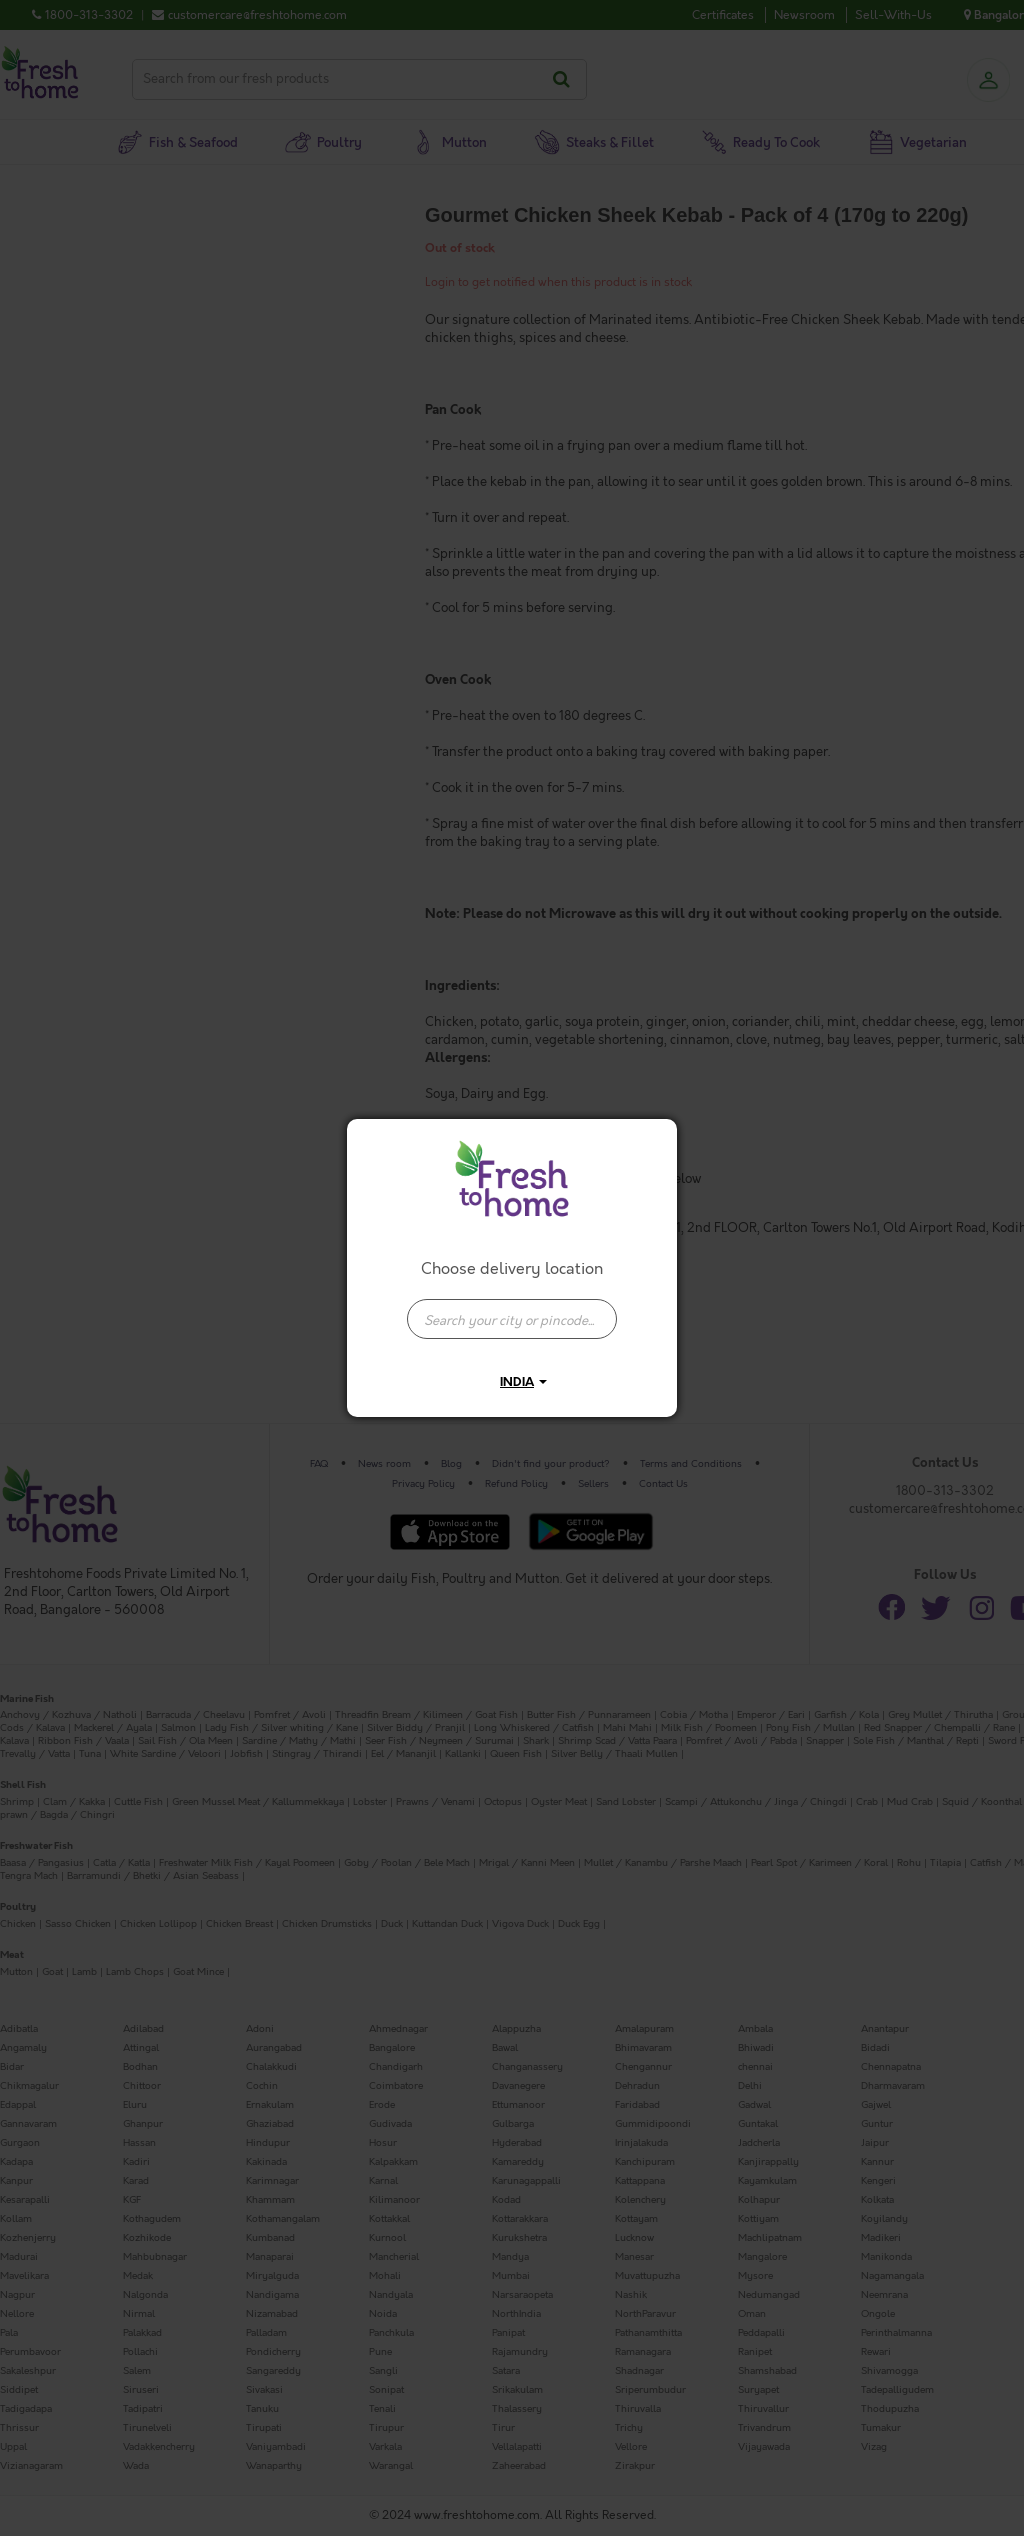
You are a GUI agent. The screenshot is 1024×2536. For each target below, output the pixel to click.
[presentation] (512, 1319)
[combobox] (512, 1309)
